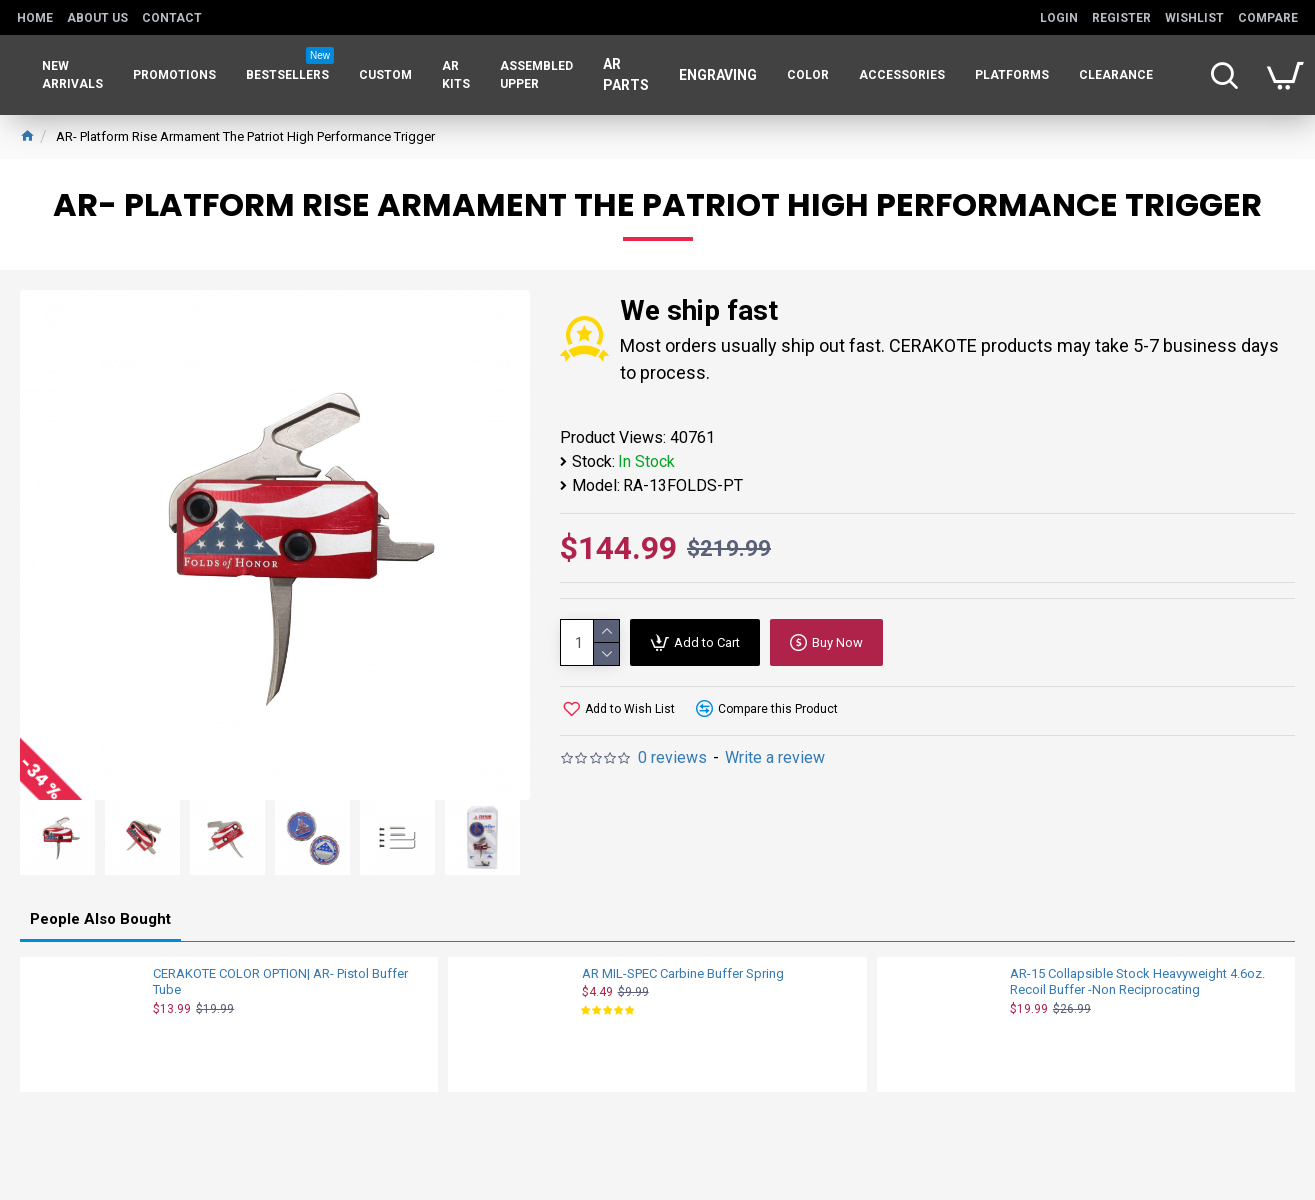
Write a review (775, 757)
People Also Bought (100, 919)
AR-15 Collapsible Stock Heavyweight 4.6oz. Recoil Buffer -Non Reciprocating (1137, 982)
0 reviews (672, 757)
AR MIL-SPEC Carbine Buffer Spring (683, 973)
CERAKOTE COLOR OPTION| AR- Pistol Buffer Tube (280, 982)
